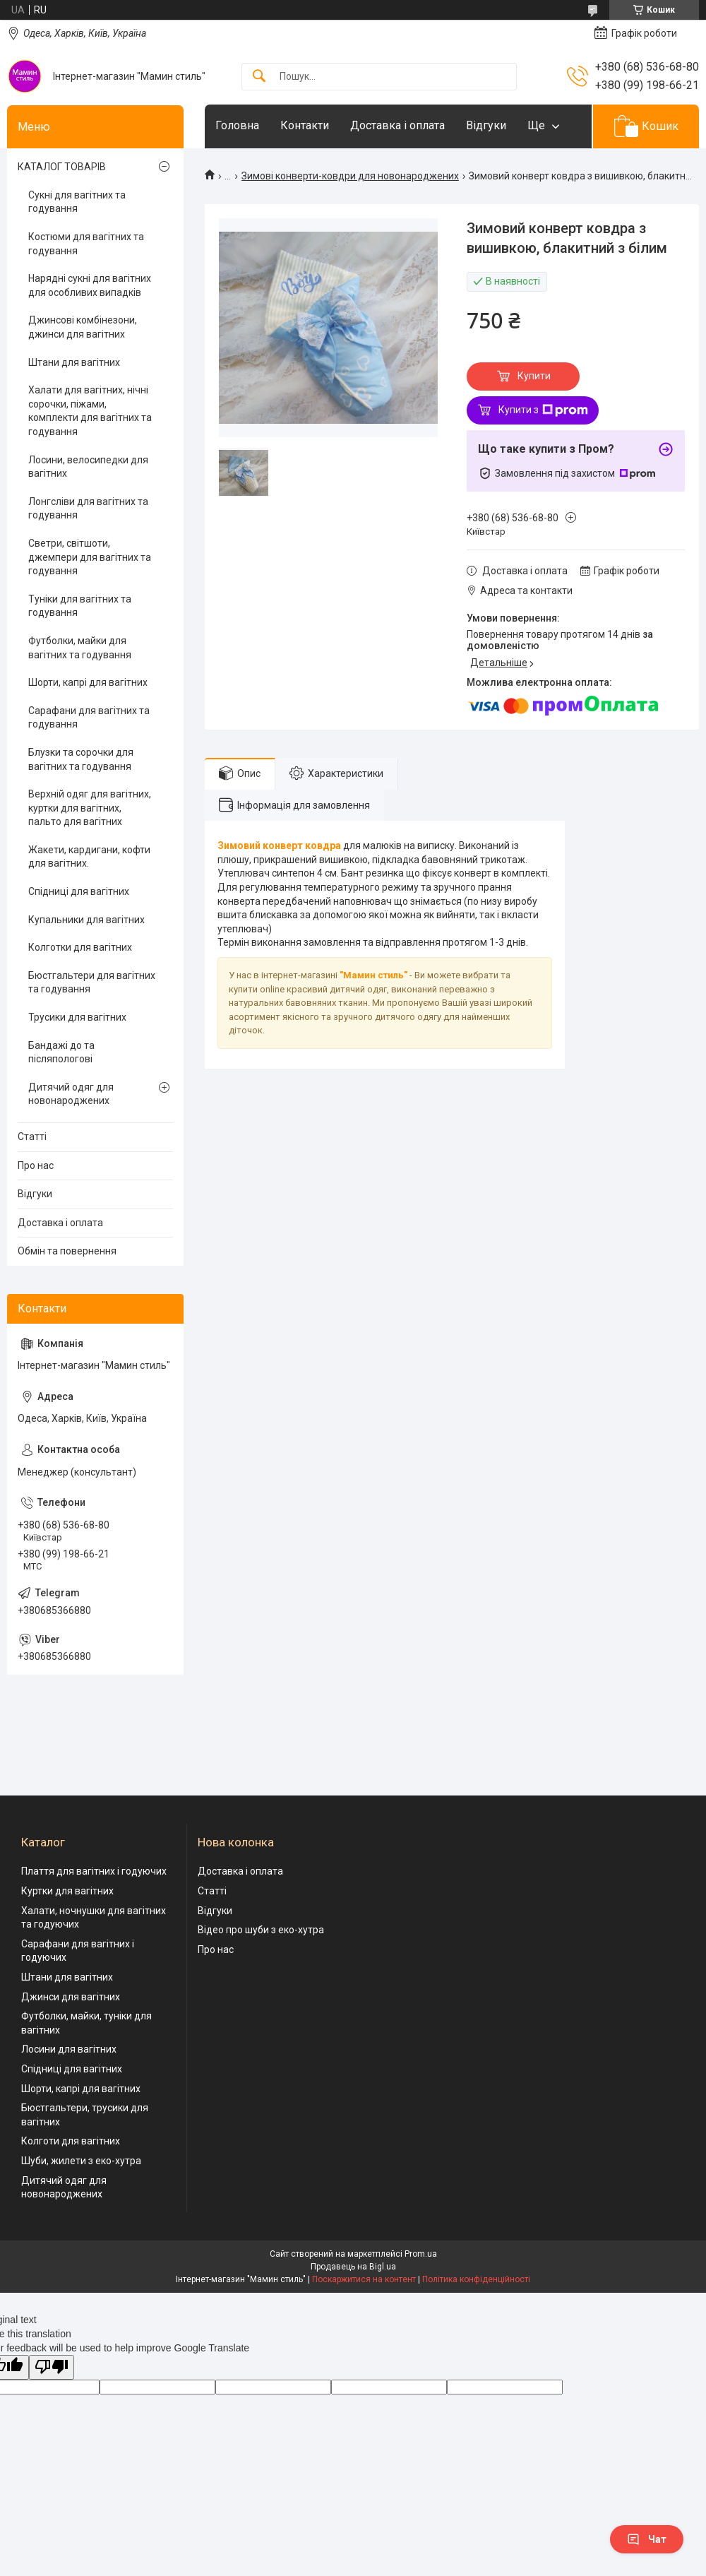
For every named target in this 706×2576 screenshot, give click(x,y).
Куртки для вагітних (67, 1891)
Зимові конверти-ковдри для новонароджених (350, 176)
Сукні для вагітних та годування (77, 202)
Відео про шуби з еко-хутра (261, 1929)
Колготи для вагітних (70, 2141)
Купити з (543, 410)
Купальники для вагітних (86, 919)
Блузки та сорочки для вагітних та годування (80, 759)
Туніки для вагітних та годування (79, 606)
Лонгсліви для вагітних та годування (88, 508)
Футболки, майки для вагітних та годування (79, 647)
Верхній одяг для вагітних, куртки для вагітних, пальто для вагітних (89, 807)
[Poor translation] (51, 2367)
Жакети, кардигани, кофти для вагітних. (89, 856)
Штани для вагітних (74, 362)
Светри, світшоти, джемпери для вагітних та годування (89, 557)
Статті (32, 1136)
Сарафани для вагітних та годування (89, 717)
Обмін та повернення (67, 1251)
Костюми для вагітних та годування (86, 243)
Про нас (36, 1165)
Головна (237, 125)
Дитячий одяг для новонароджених (71, 1094)
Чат (646, 2539)
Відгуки (486, 125)
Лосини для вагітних (68, 2049)
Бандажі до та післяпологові (61, 1052)
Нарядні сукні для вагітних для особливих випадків (89, 285)
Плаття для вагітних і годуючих (94, 1871)
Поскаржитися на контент (364, 2279)
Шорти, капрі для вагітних (88, 682)
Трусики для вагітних (77, 1017)
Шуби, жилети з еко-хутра (81, 2160)
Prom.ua (421, 2254)
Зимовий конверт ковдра (279, 845)
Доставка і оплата (397, 125)
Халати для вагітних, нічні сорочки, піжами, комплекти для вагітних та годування (90, 410)
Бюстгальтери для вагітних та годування (91, 982)
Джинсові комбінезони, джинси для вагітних (82, 327)
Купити (534, 375)
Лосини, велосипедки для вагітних (88, 467)
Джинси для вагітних (70, 1996)
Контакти (304, 125)
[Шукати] (259, 77)
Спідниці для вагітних (78, 891)
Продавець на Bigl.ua (353, 2267)
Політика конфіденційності (476, 2279)
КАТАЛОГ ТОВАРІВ (62, 166)
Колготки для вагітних (80, 947)
